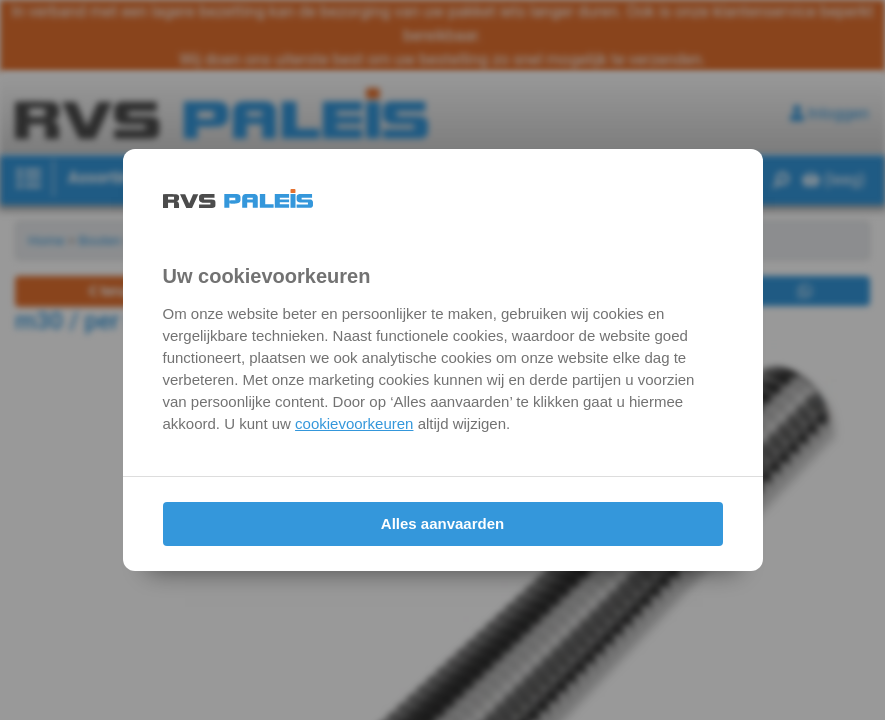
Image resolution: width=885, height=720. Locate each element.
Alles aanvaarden (442, 523)
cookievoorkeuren (354, 423)
